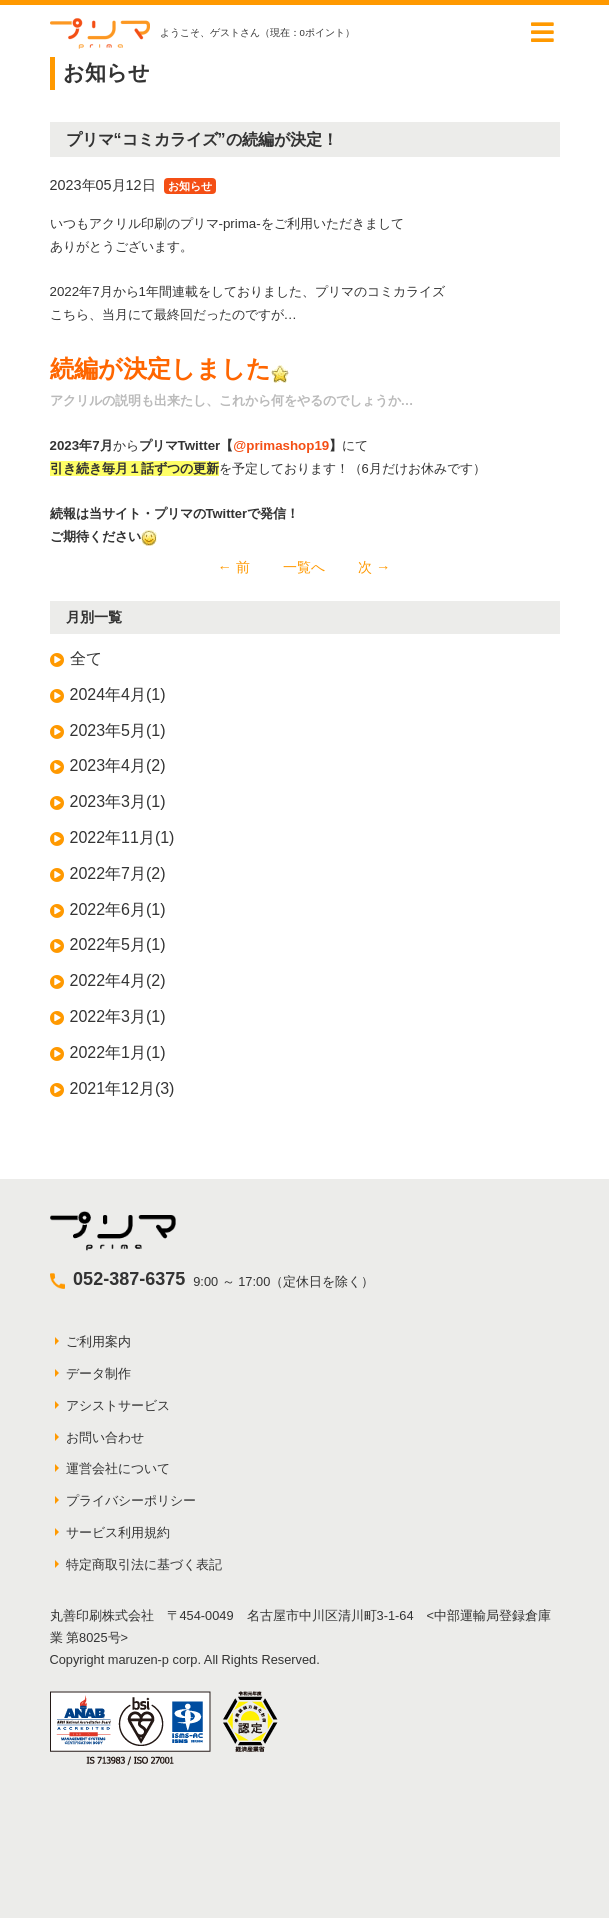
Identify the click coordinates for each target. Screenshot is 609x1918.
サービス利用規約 (118, 1532)
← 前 (234, 567)
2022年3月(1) (118, 1016)
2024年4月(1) (118, 694)
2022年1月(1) (118, 1052)
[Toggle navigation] (543, 32)
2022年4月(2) (118, 980)
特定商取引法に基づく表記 (144, 1564)
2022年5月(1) (118, 944)
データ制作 (98, 1373)
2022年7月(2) (118, 873)
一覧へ (304, 567)
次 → (374, 567)
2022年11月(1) (122, 837)
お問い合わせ (105, 1437)
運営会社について (118, 1468)
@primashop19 (281, 445)
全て (86, 658)
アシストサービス (118, 1405)
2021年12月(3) (122, 1088)
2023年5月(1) (118, 730)
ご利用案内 (98, 1341)
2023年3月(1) (118, 801)
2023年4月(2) (118, 765)
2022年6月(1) (118, 909)
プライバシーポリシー (131, 1500)
